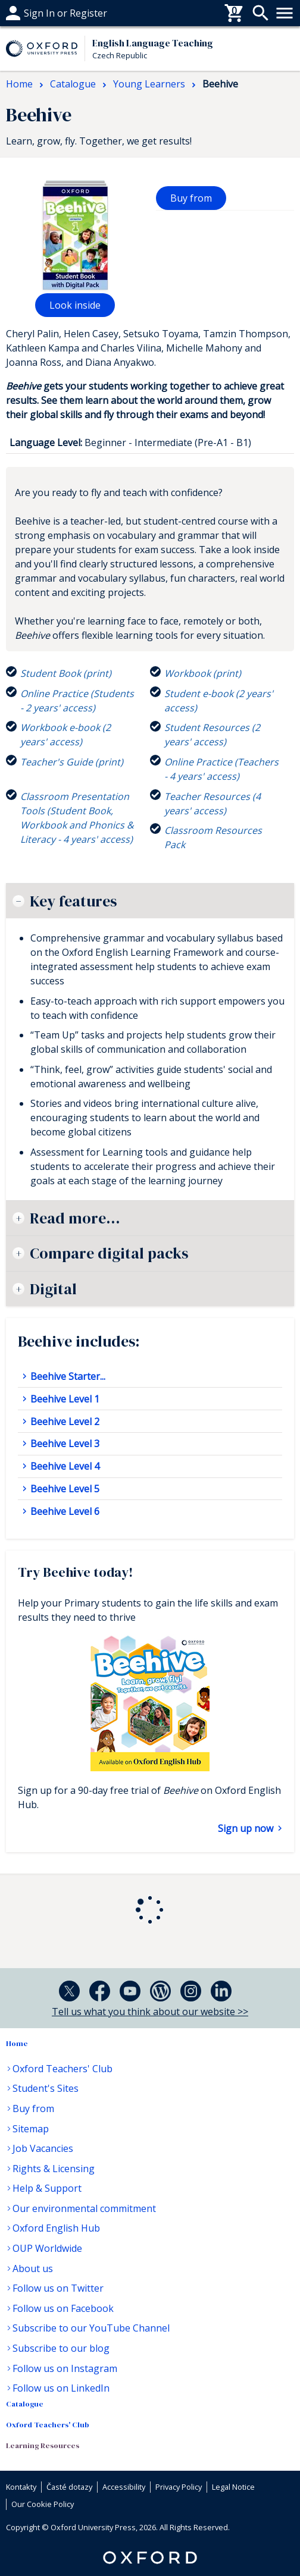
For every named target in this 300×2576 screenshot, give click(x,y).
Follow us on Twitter (58, 2288)
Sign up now (247, 1828)
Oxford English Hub (56, 2228)
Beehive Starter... (66, 1376)
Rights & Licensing (53, 2168)
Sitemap (30, 2128)
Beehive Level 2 (63, 1421)
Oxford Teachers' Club (62, 2068)
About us (32, 2268)
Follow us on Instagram (64, 2368)
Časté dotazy (34, 13)
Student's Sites (45, 2088)
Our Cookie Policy (42, 2504)
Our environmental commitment (84, 2208)
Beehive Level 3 (63, 1443)
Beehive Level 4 (63, 1466)
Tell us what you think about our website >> (150, 2011)
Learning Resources (42, 2445)
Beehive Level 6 (63, 1511)
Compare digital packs (109, 1253)
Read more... (75, 1218)
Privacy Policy (178, 2486)
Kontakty (21, 2486)
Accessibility (123, 2486)
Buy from (191, 198)
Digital (53, 1289)
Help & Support (47, 2188)
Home (17, 2043)
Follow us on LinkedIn (61, 2388)
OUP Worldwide (47, 2248)
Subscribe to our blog (61, 2348)
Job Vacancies (42, 2148)
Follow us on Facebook (63, 2308)
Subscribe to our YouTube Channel (91, 2328)
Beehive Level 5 (63, 1488)
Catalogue (24, 2404)
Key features (73, 901)
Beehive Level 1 (63, 1398)
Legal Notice (233, 2486)
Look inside (75, 305)
